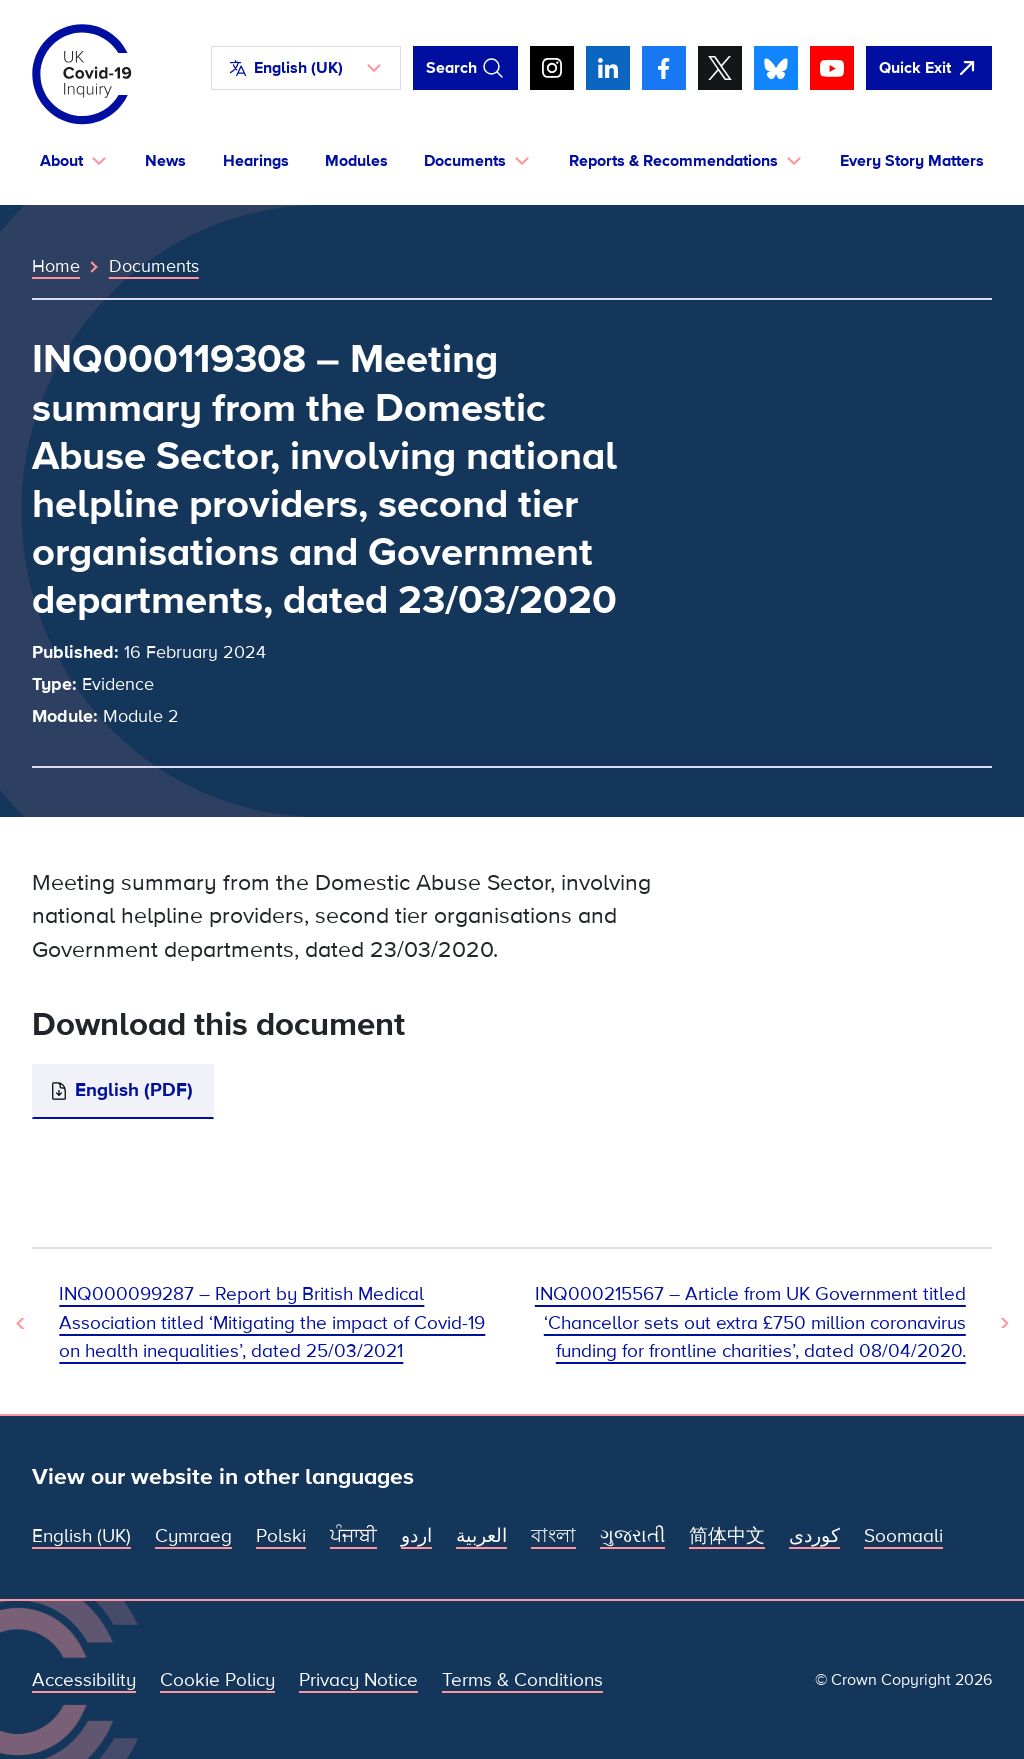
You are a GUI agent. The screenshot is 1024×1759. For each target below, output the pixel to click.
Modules (356, 161)
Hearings (256, 161)
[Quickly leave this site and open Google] (929, 68)
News (165, 161)
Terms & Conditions (522, 1680)
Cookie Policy (217, 1680)
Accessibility (84, 1680)
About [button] (61, 161)
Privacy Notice (358, 1680)
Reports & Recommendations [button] (673, 161)
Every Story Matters (912, 161)
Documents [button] (465, 161)
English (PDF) (134, 1090)
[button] (306, 68)
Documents (154, 266)
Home (56, 266)
